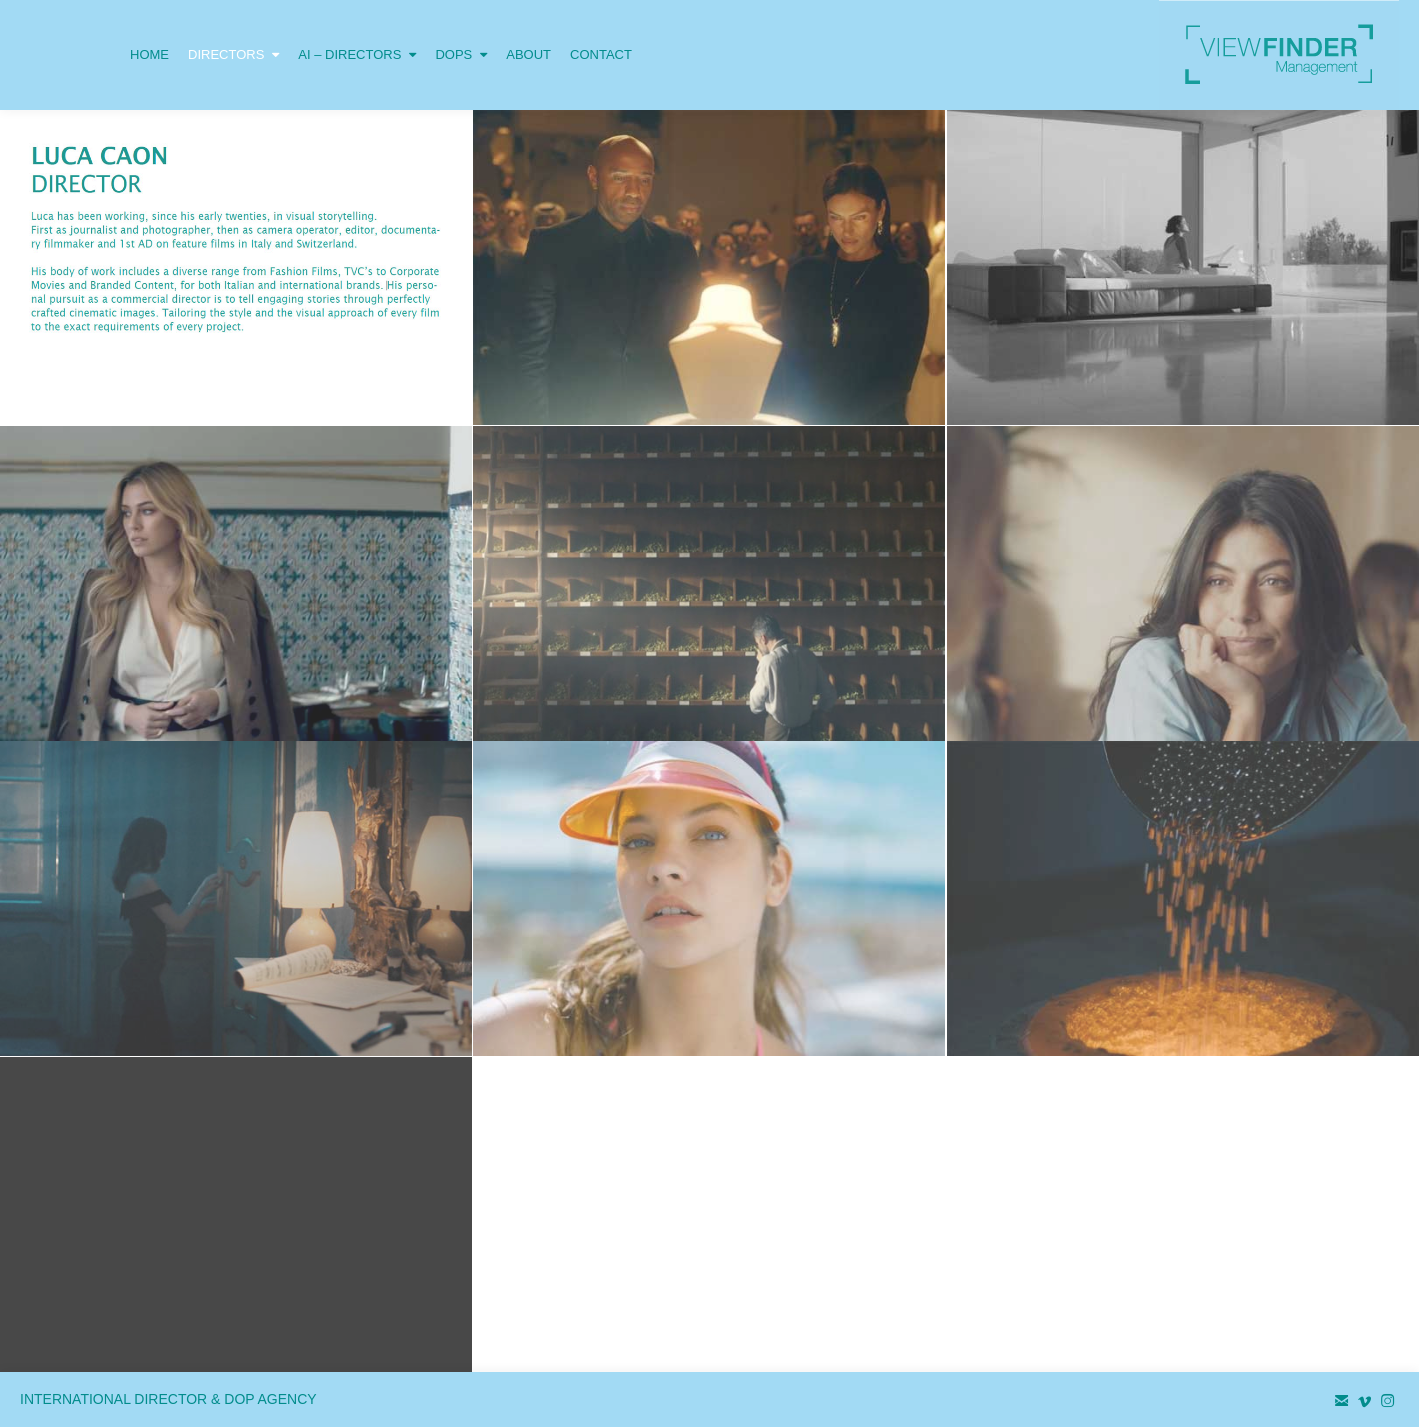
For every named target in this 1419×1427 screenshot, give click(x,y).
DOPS (461, 31)
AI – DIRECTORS (357, 31)
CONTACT (601, 54)
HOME (149, 54)
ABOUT (528, 54)
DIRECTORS (233, 31)
